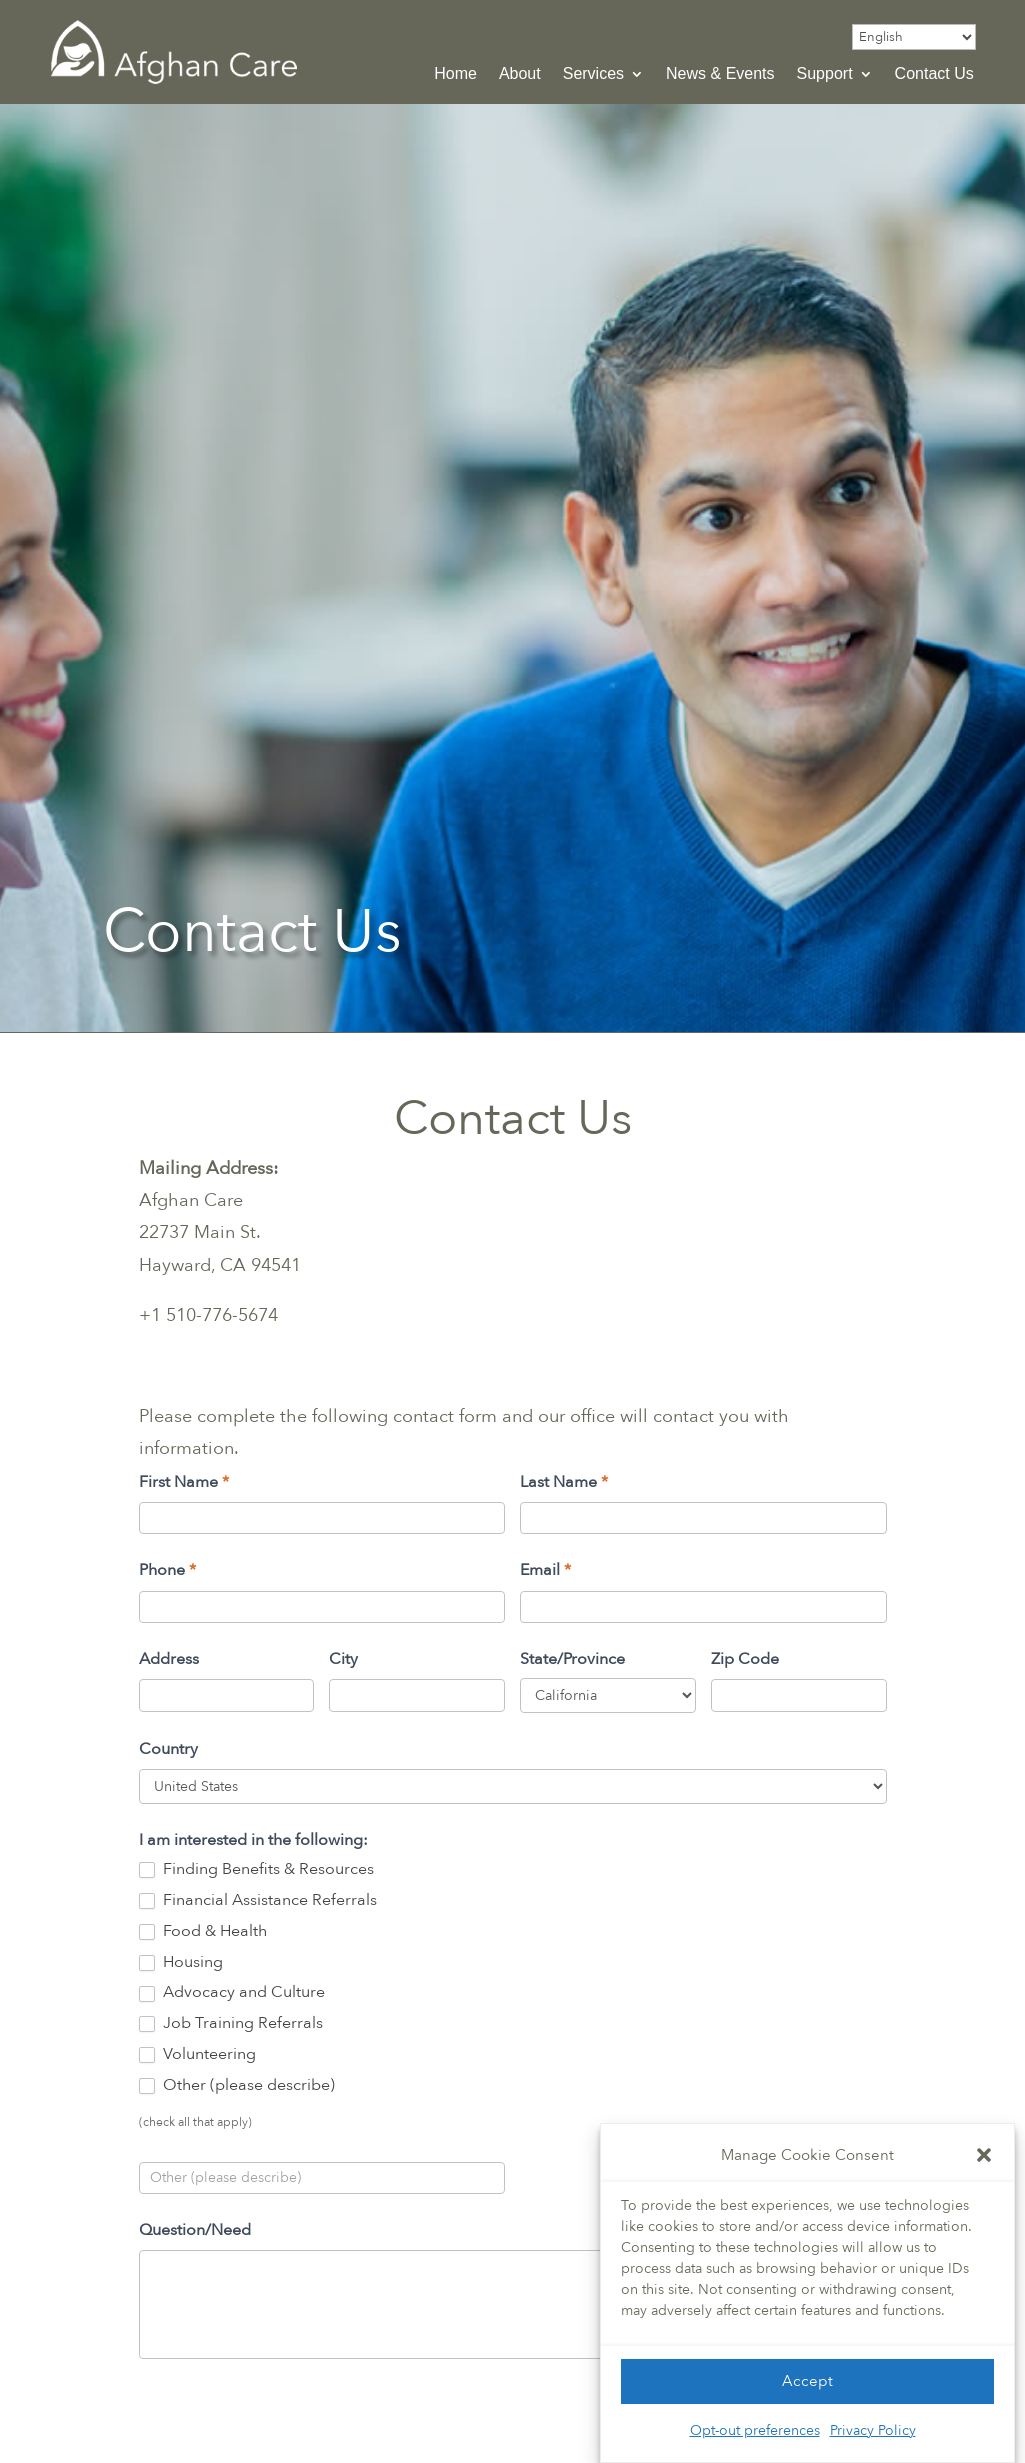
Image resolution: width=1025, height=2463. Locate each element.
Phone (167, 1570)
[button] (984, 2155)
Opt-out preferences (755, 2430)
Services (593, 74)
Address (169, 1659)
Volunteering (197, 2054)
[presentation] (291, 2418)
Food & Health (203, 1931)
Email (545, 1570)
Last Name (564, 1482)
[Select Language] (914, 37)
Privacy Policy (873, 2430)
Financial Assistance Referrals (258, 1900)
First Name (184, 1482)
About (520, 74)
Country (168, 1749)
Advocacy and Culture (232, 1992)
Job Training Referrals (231, 2023)
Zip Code (745, 1659)
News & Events (720, 74)
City (343, 1659)
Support (825, 74)
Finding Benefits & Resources (256, 1869)
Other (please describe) (237, 2085)
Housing (181, 1962)
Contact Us (934, 74)
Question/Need (195, 2230)
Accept (807, 2381)
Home (455, 74)
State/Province (572, 1659)
